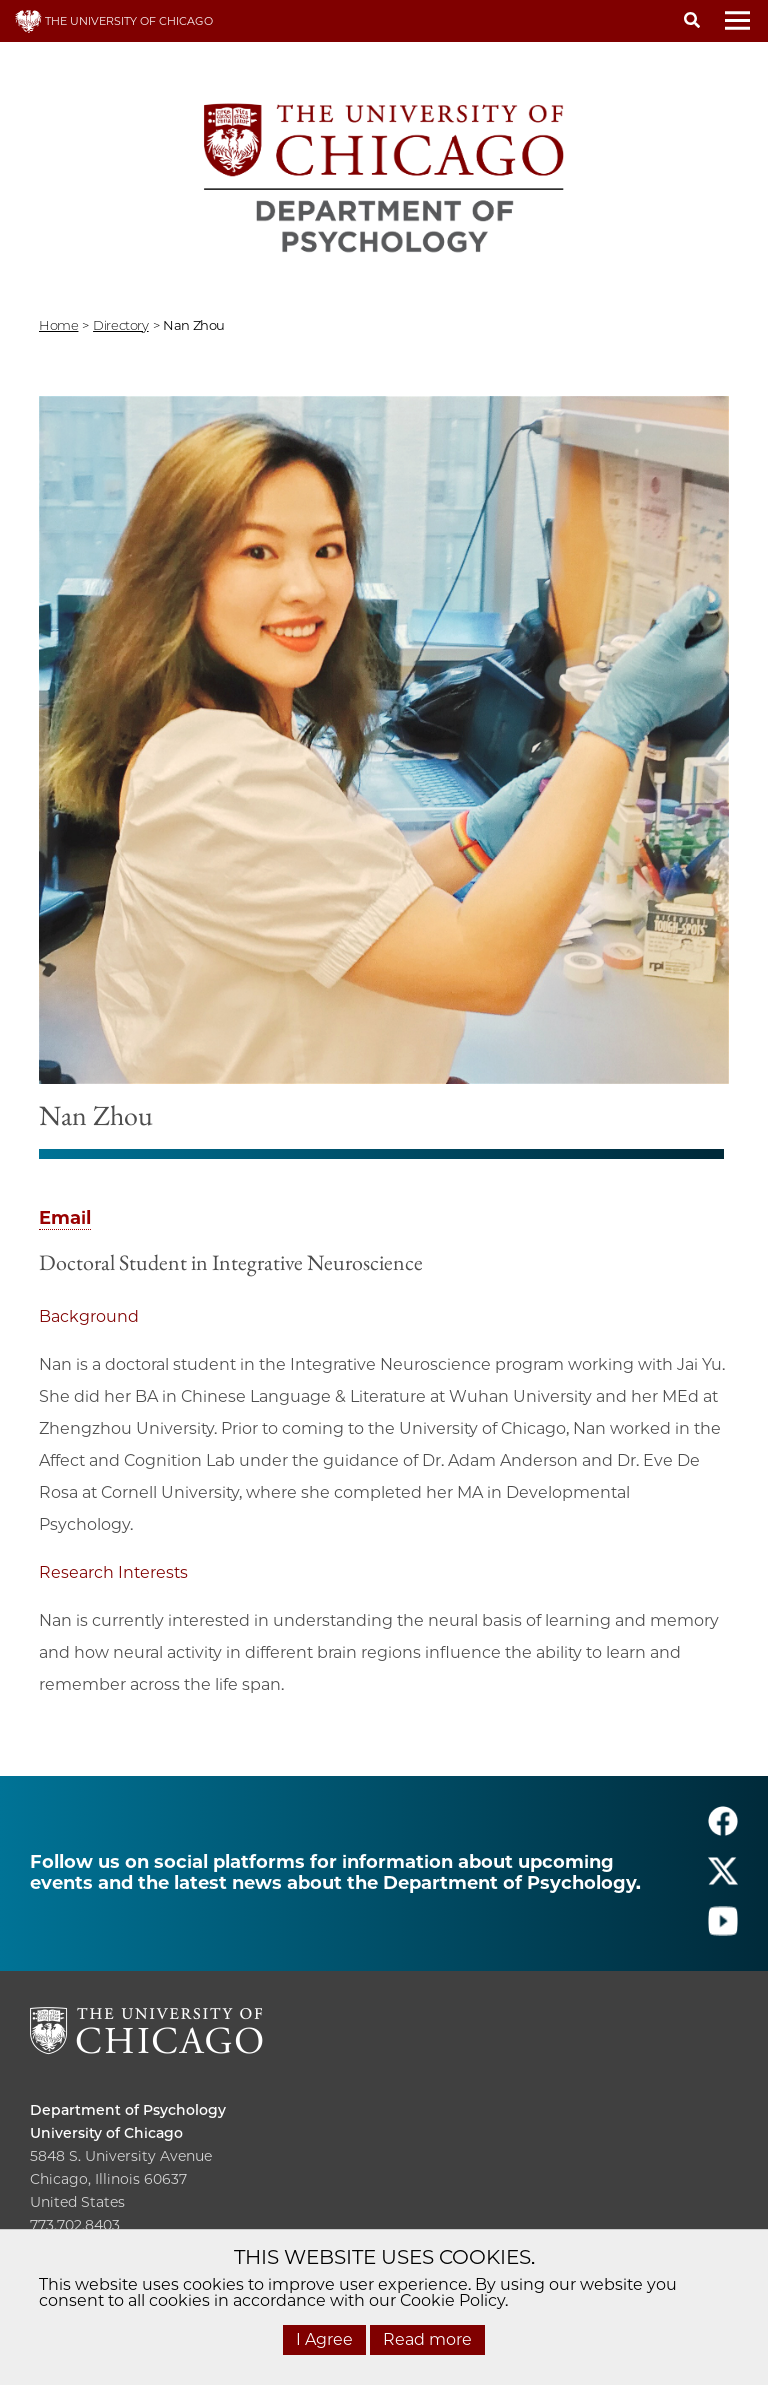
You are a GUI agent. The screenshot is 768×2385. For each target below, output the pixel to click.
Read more (427, 2339)
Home (58, 325)
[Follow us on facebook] (723, 1830)
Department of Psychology (128, 2110)
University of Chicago (106, 2133)
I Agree (324, 2339)
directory (121, 325)
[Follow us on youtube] (723, 1930)
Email (65, 1218)
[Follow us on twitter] (723, 1880)
